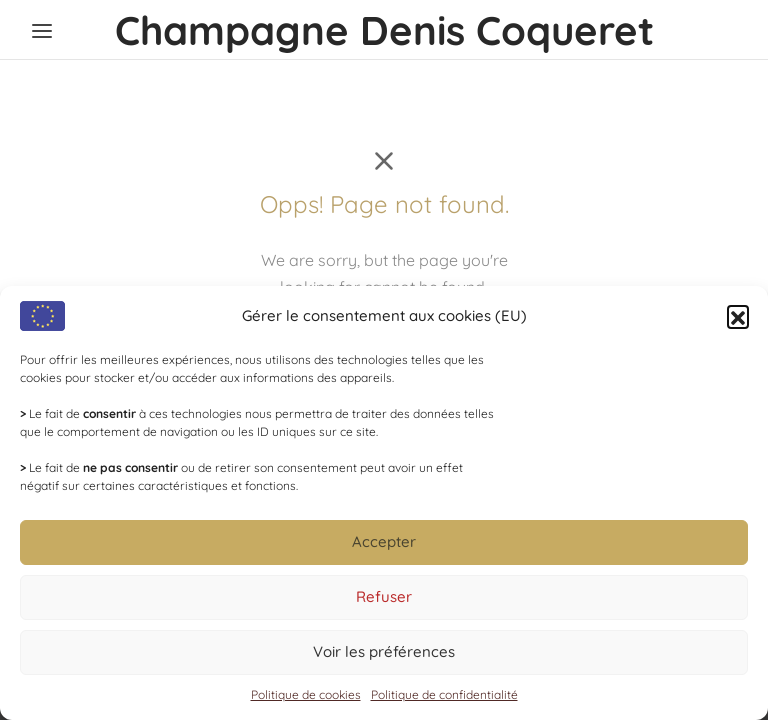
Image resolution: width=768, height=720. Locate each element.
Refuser (384, 596)
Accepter (384, 541)
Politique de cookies (306, 694)
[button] (738, 316)
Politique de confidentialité (444, 694)
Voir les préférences (384, 651)
